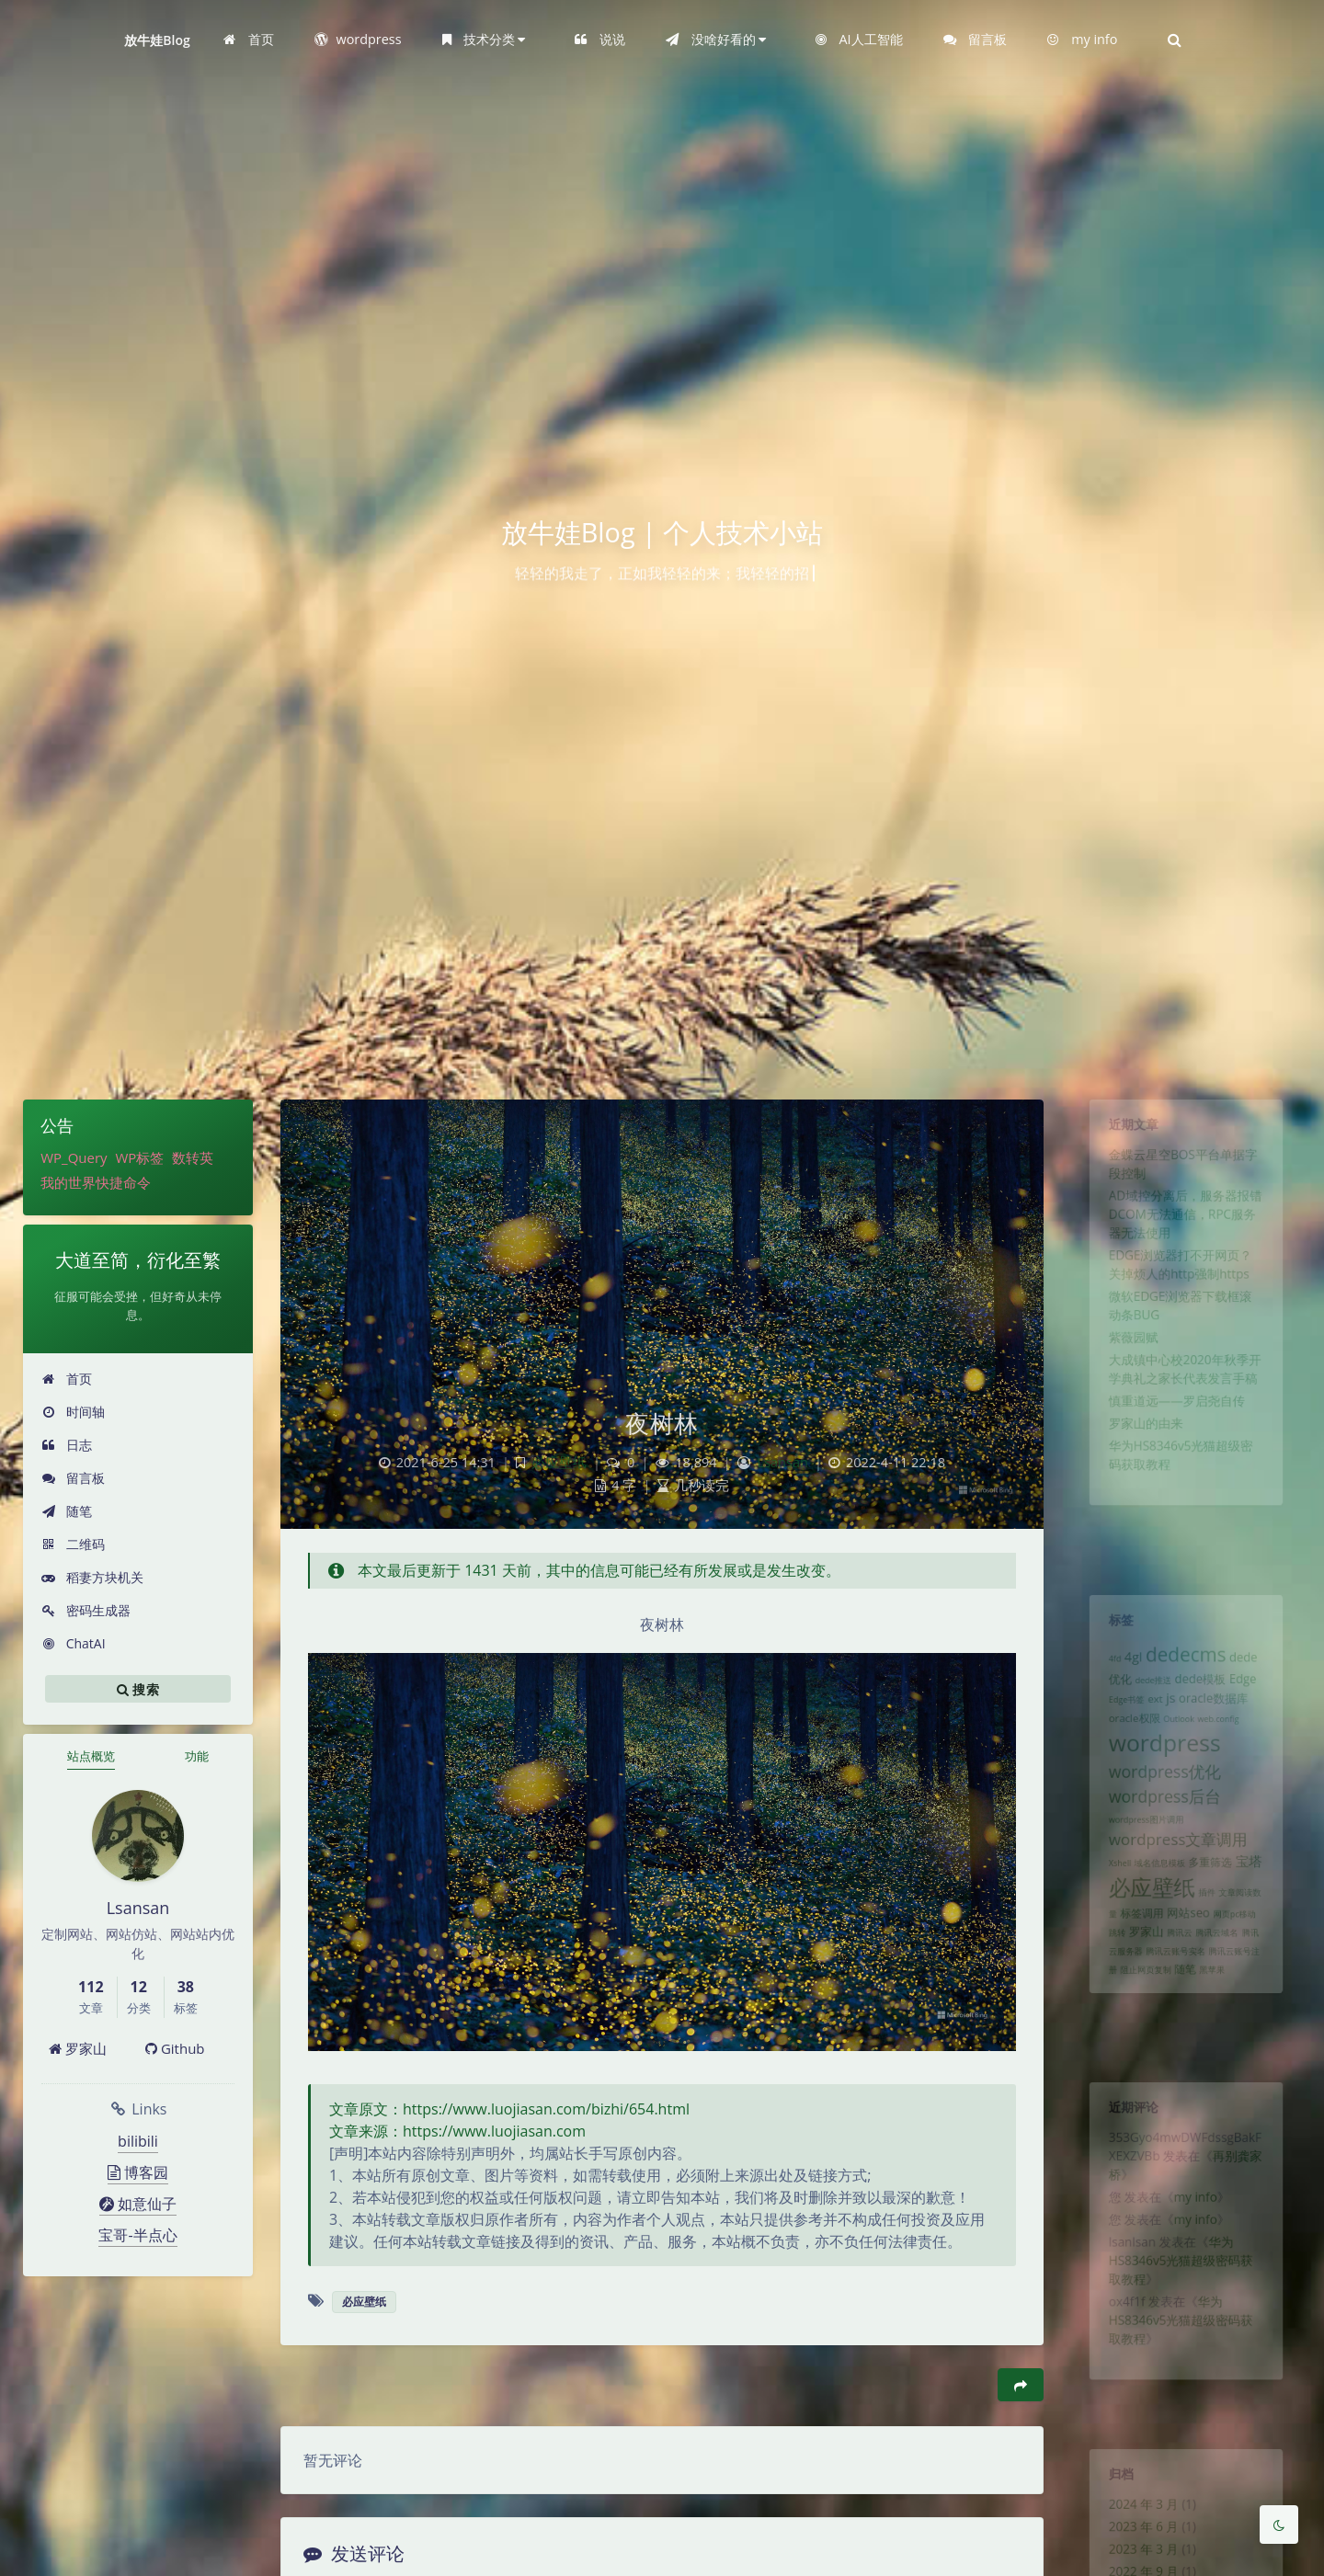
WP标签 (139, 1157)
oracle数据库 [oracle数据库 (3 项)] (1219, 1717)
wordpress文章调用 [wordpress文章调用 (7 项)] (1176, 1885)
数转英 (192, 1157)
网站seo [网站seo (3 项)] (1188, 1972)
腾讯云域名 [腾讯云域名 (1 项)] (1222, 1996)
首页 (66, 1378)
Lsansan (783, 1462)
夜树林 (662, 1423)
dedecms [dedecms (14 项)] (1186, 1665)
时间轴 (73, 1411)
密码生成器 (86, 1610)
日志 (66, 1444)
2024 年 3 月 (1135, 2514)
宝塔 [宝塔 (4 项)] (1260, 1910)
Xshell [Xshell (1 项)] (1107, 1913)
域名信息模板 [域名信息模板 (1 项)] (1154, 1913)
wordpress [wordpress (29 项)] (1160, 1770)
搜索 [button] (138, 1689)
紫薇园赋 (1123, 1382)
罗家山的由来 (1138, 1484)
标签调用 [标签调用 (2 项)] (1133, 1973)
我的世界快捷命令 (95, 1182)
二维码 (73, 1544)
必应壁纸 (559, 1462)
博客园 (138, 2172)
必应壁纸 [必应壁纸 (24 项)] (1145, 1941)
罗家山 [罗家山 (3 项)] (1138, 1995)
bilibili (138, 2141)
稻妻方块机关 (92, 1577)
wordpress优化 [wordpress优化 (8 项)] (1160, 1805)
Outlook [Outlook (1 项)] (1177, 1742)
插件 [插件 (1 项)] (1211, 1948)
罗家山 (78, 2048)
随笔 (66, 1511)
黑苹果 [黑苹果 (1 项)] (1217, 2041)
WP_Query (73, 1157)
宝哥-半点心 (137, 2235)
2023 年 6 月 (1135, 2541)
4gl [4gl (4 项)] (1123, 1668)
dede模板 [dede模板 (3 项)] (1202, 1694)
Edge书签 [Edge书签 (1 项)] (1115, 1719)
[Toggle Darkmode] (1279, 2524)
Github (175, 2048)
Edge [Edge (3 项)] (1254, 1694)
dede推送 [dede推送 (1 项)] (1147, 1696)
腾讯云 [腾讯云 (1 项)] (1178, 1996)
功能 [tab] (197, 1756)
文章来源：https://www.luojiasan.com (457, 2131)
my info (1197, 2218)
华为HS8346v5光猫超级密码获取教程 (1179, 2294)
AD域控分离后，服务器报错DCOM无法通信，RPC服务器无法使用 (1185, 1235)
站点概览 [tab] (91, 1756)
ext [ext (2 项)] (1149, 1718)
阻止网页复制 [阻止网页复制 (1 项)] (1138, 2041)
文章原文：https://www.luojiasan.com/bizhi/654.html (509, 2109)
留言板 (73, 1478)
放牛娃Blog (157, 40)
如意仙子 (138, 2204)
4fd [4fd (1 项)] (1101, 1670)
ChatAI (73, 1643)
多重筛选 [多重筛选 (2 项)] (1214, 1912)
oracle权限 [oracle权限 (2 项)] (1125, 1741)
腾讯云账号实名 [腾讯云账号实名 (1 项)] (1173, 2018)
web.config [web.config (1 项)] (1225, 1742)
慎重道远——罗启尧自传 (1175, 1457)
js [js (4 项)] (1167, 1716)
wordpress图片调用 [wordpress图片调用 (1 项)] (1138, 1862)
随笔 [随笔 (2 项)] (1185, 2040)
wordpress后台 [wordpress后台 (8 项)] (1160, 1834)
